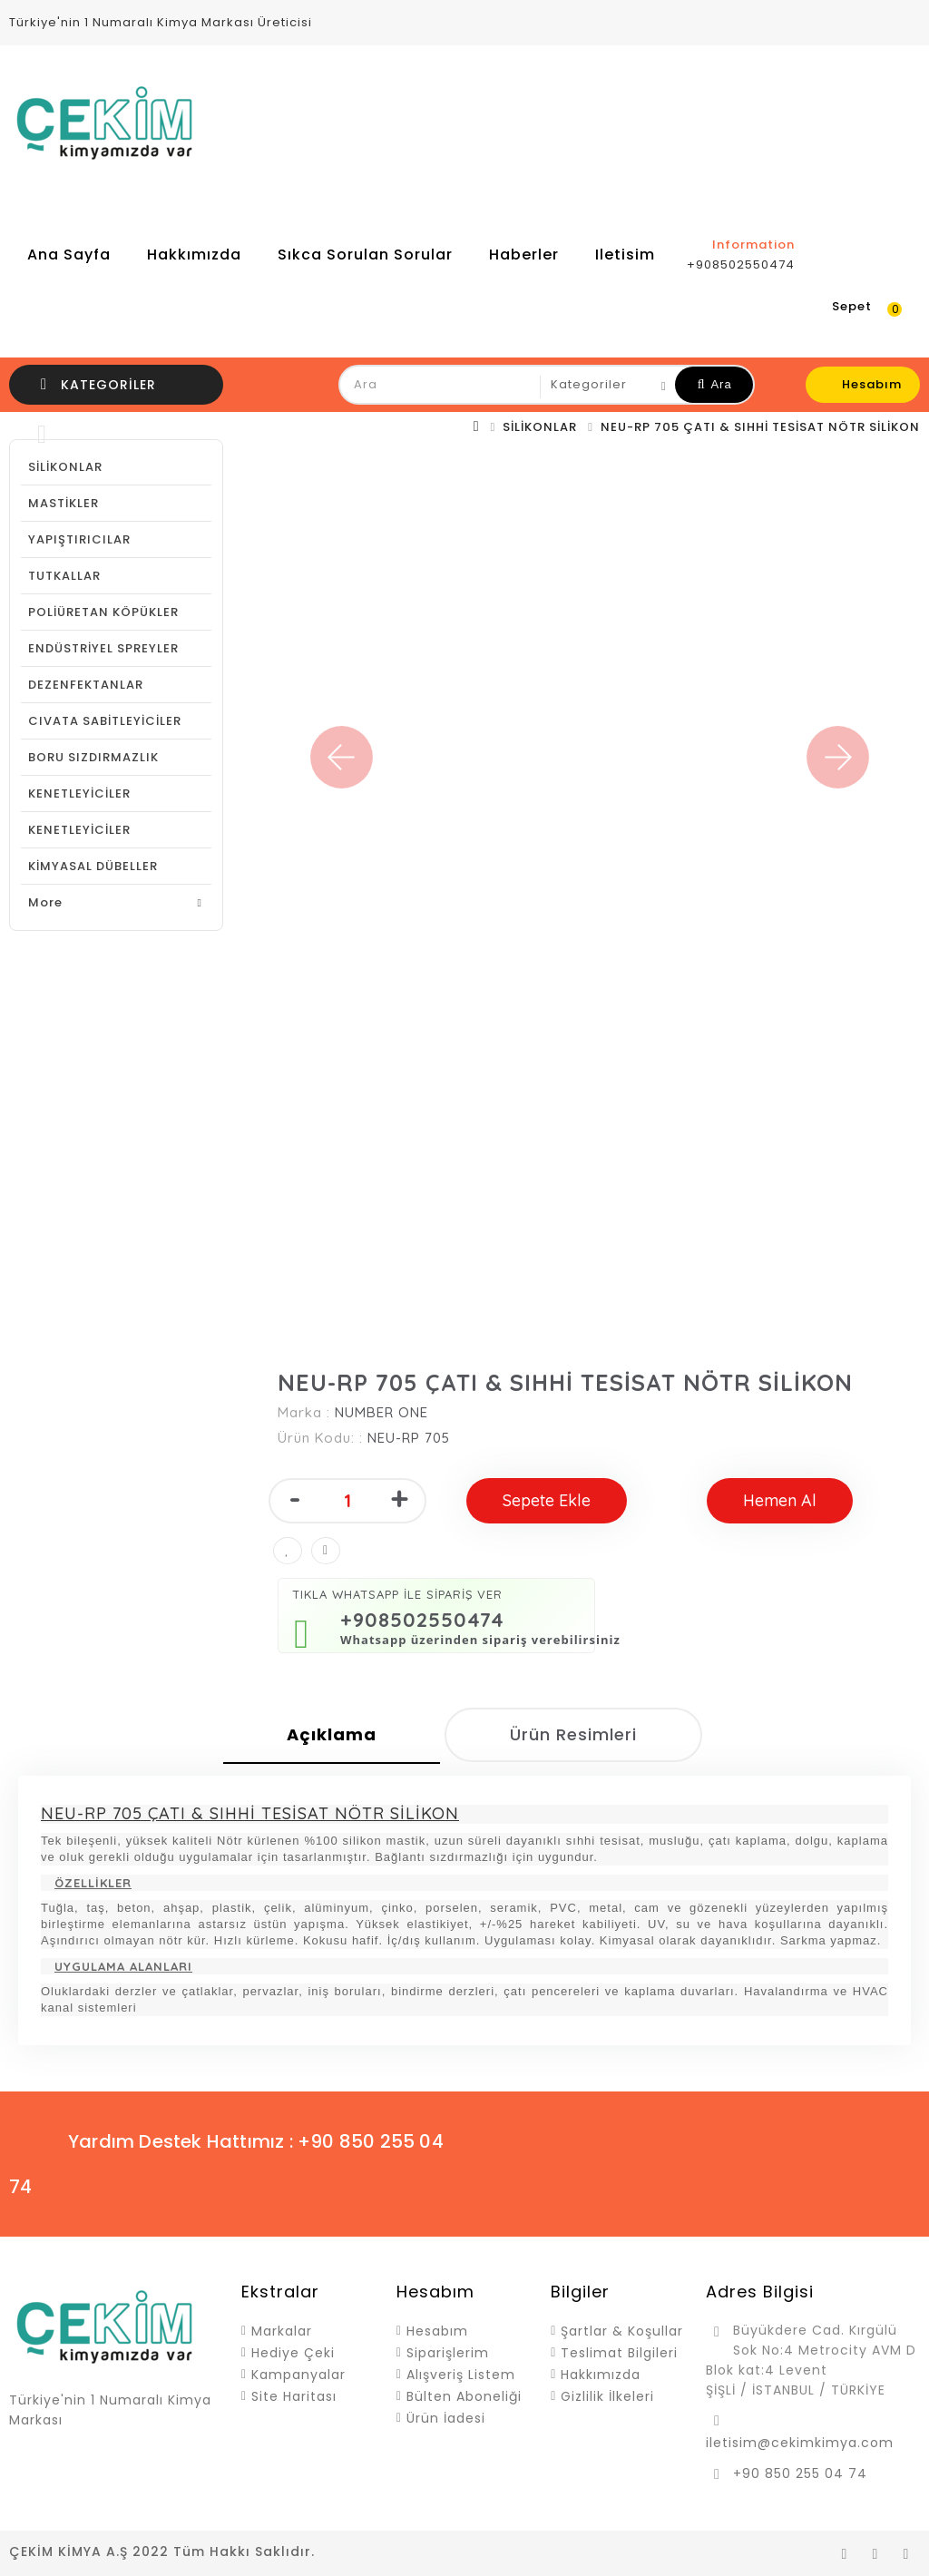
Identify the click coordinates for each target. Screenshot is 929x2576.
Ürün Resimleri (573, 1734)
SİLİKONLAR (540, 427)
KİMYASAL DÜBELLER (93, 866)
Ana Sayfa (69, 254)
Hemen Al (780, 1500)
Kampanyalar (298, 2374)
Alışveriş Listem (460, 2374)
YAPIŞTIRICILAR (79, 539)
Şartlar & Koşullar (622, 2331)
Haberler (524, 254)
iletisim (625, 254)
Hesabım (437, 2331)
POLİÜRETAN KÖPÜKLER (103, 612)
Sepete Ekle (547, 1500)
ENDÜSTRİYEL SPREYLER (103, 648)
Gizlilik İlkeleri (607, 2396)
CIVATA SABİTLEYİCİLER (104, 721)
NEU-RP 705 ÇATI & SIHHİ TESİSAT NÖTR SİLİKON (760, 427)
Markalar (281, 2331)
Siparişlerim (447, 2353)
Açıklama (331, 1734)
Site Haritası (294, 2396)
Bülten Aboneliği (464, 2396)
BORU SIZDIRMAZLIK (93, 757)
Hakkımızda (194, 254)
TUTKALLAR (64, 575)
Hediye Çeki (293, 2353)
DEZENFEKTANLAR (85, 684)
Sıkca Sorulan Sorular (365, 254)
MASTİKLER (63, 503)
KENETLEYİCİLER (79, 793)
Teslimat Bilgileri (619, 2353)
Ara (715, 384)
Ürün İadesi (445, 2418)
